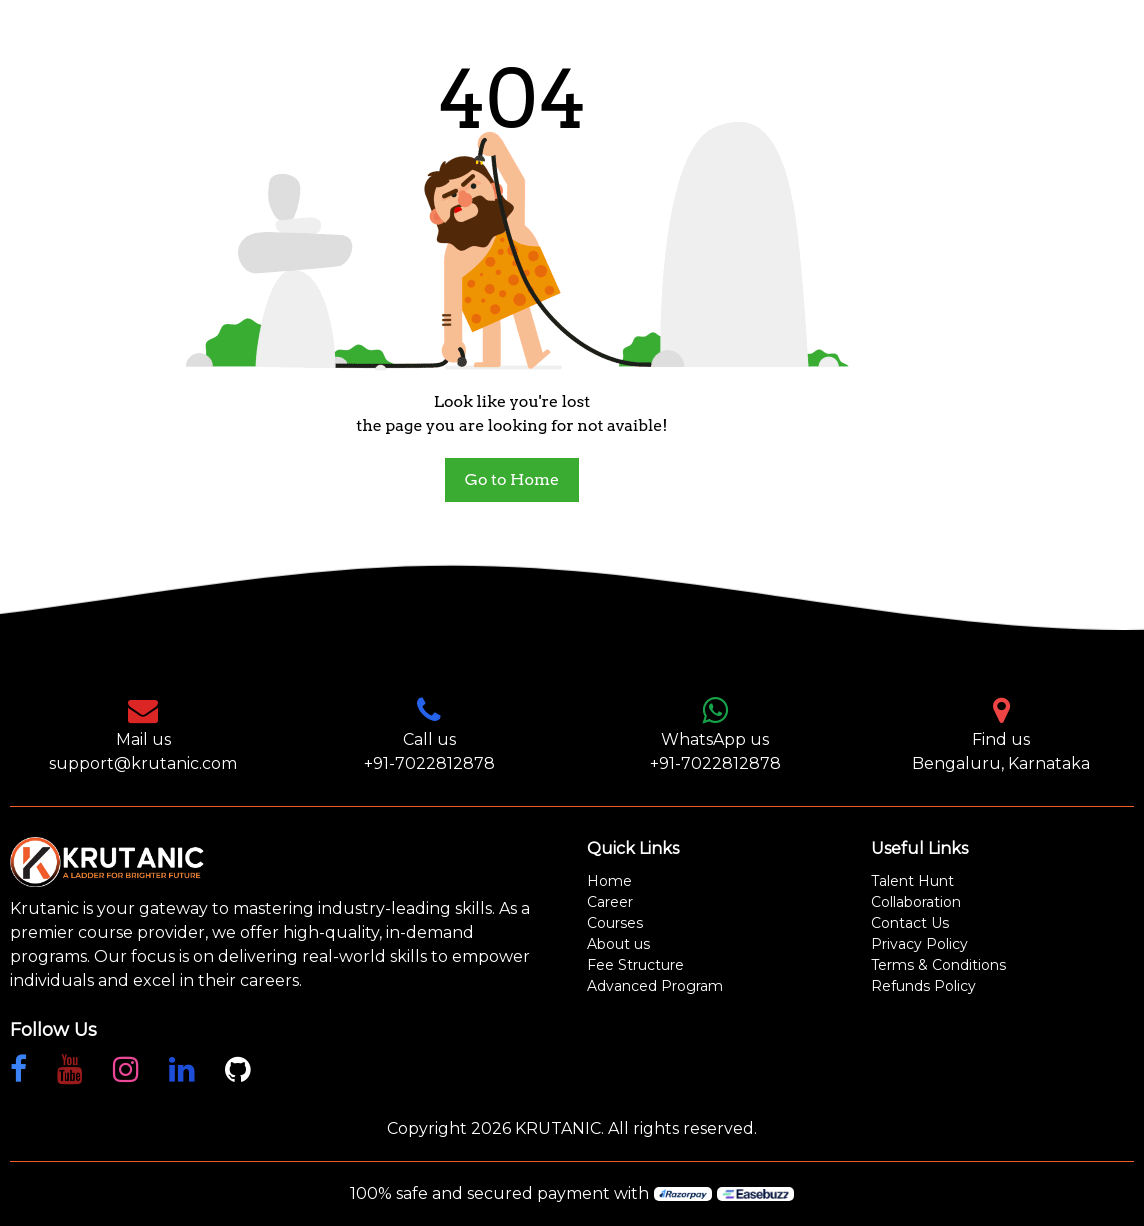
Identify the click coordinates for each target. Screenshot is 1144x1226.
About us (618, 944)
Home (609, 881)
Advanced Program (655, 986)
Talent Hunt (912, 881)
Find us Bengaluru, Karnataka (1001, 734)
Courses (615, 923)
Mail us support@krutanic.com (143, 734)
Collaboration (916, 902)
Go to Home (512, 479)
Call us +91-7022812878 (429, 734)
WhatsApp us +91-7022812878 (715, 734)
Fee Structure (635, 965)
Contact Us (910, 923)
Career (610, 902)
